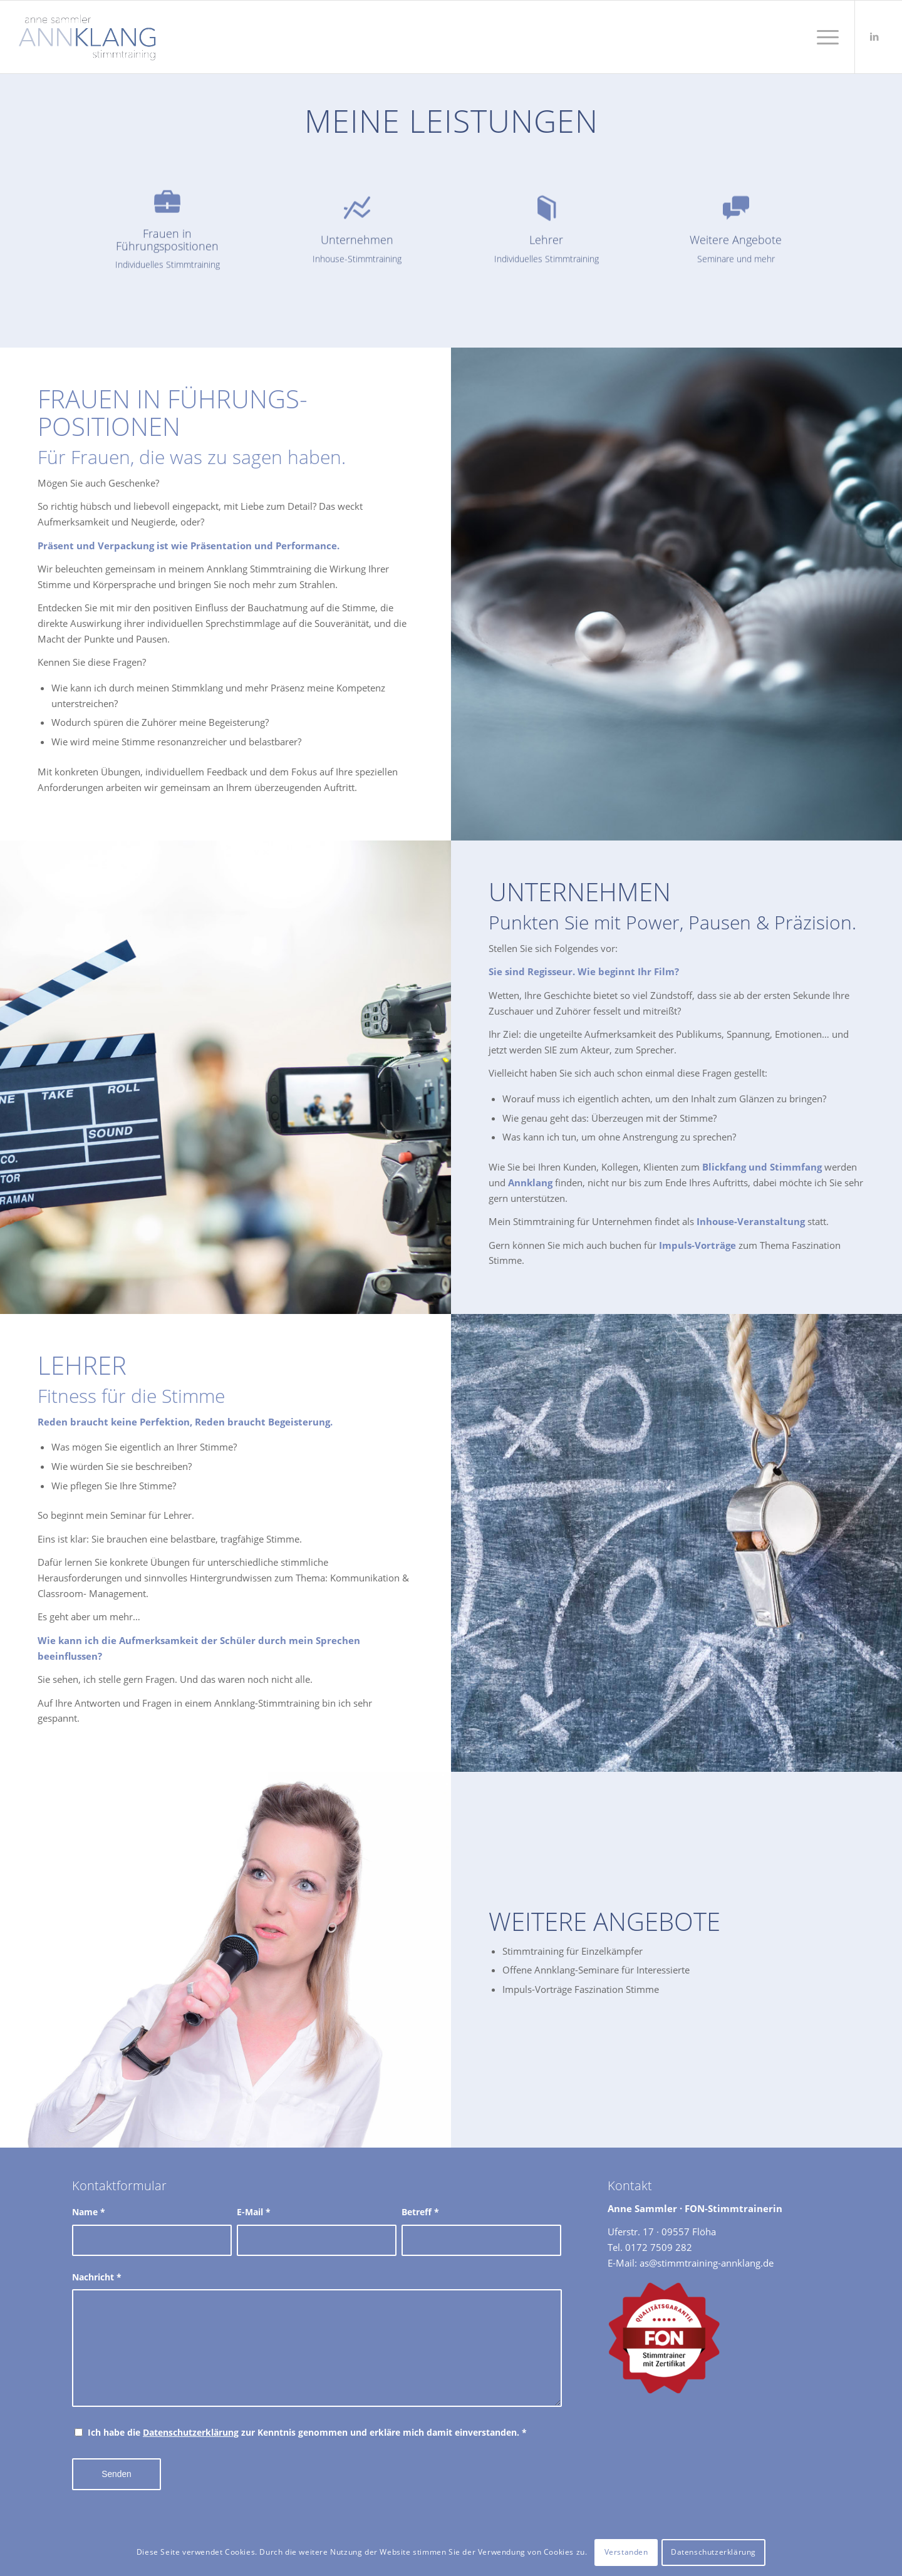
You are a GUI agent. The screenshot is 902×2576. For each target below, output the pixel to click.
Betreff (420, 2212)
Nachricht (97, 2277)
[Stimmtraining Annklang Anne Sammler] (87, 37)
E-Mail (254, 2212)
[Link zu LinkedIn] (874, 36)
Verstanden (626, 2552)
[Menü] (824, 37)
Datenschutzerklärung (191, 2432)
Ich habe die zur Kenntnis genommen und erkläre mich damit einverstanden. (307, 2432)
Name (88, 2212)
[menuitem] (824, 37)
